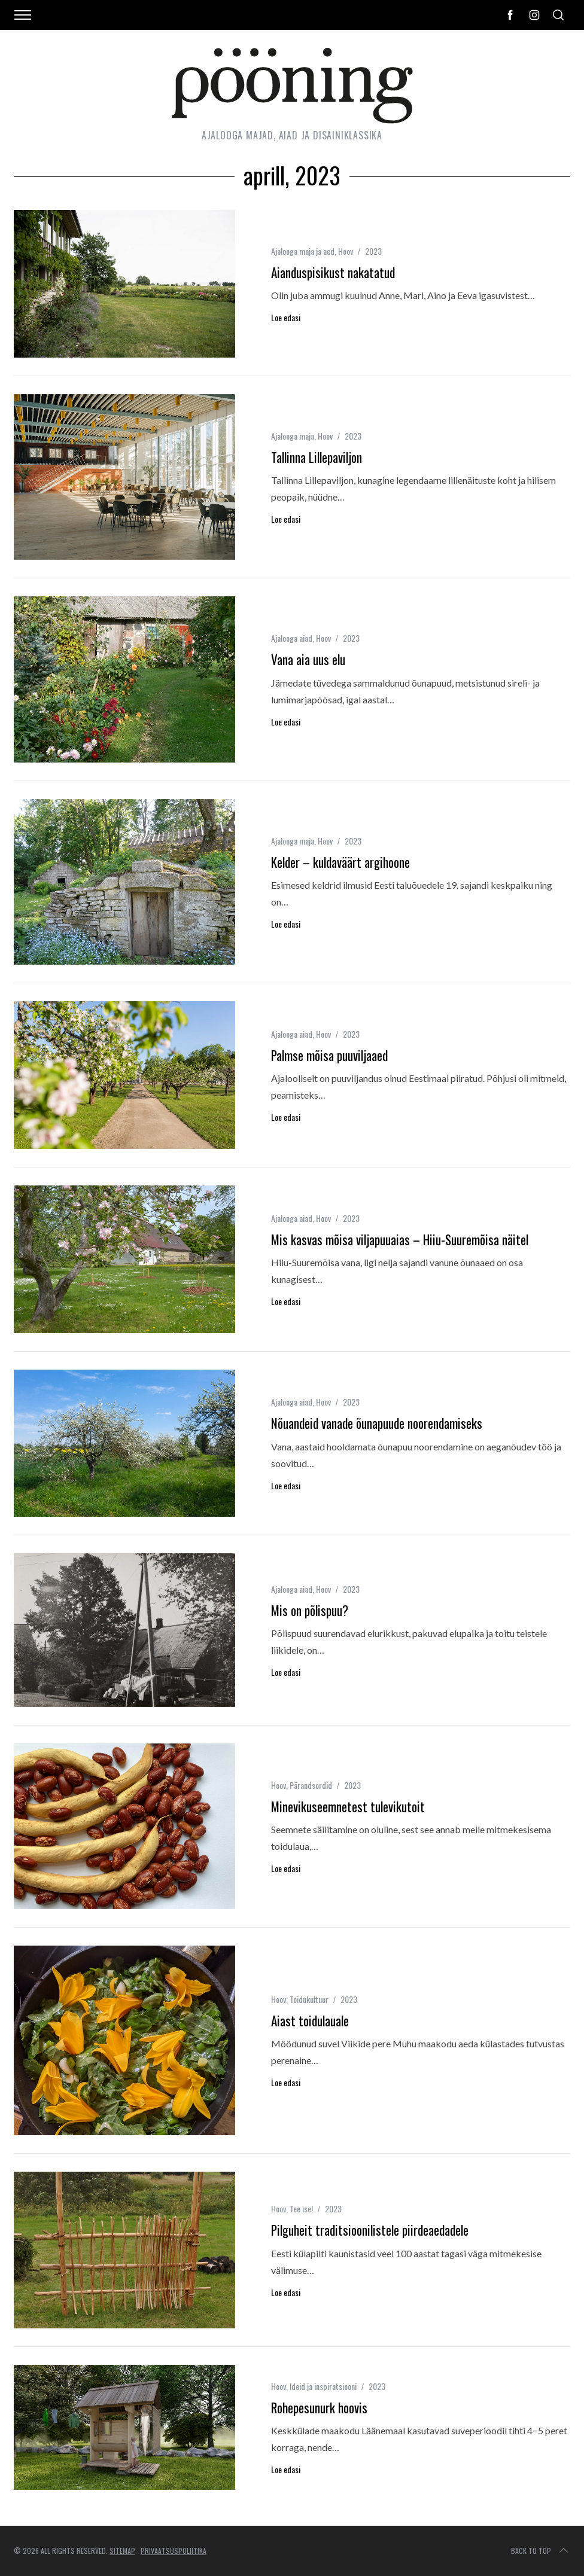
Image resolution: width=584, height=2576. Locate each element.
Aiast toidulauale (310, 2020)
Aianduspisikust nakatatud (333, 272)
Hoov (345, 251)
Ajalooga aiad (291, 638)
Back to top (540, 2550)
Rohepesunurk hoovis (319, 2407)
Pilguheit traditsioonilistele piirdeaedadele (370, 2230)
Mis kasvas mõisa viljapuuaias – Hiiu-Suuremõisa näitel (399, 1239)
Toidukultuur (309, 1999)
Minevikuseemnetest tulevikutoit (348, 1806)
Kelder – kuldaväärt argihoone (340, 862)
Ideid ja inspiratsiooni (323, 2386)
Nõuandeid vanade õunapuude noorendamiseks (376, 1423)
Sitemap (122, 2550)
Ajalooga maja (292, 435)
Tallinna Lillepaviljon (316, 457)
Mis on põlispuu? (309, 1610)
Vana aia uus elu (308, 659)
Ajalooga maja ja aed (302, 251)
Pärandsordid (311, 1785)
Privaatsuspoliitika (173, 2550)
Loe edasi (285, 318)
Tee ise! (301, 2208)
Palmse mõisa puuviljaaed (329, 1055)
